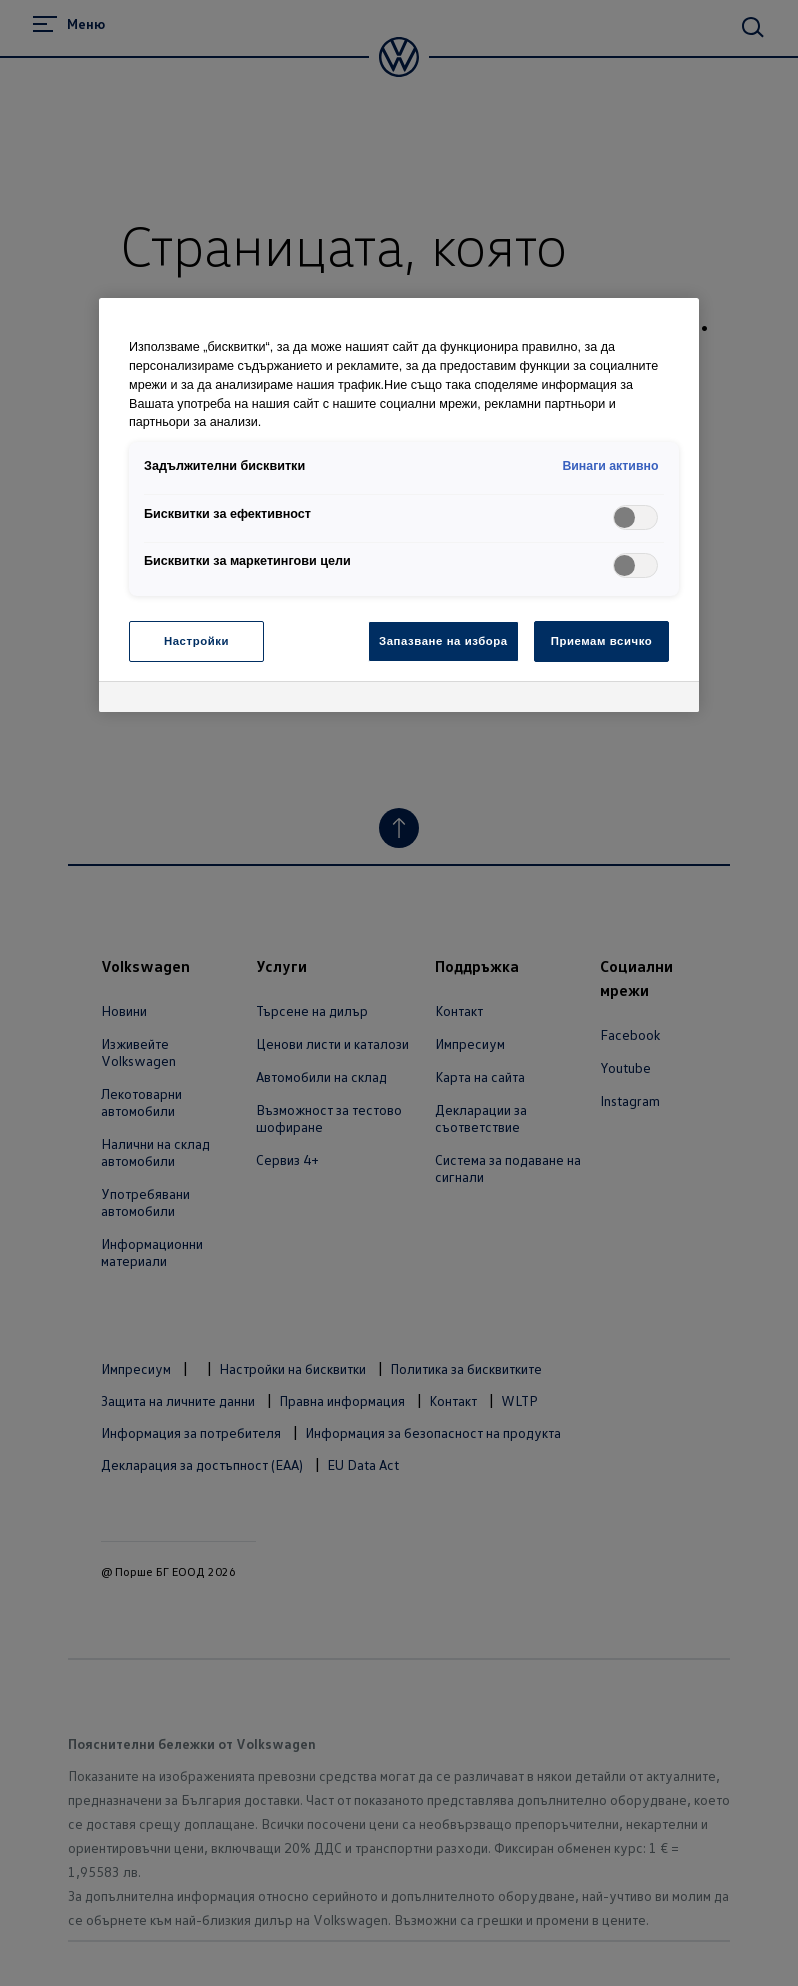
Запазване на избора (443, 641)
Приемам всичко (602, 641)
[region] (399, 505)
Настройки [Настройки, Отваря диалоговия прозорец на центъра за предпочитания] (196, 641)
